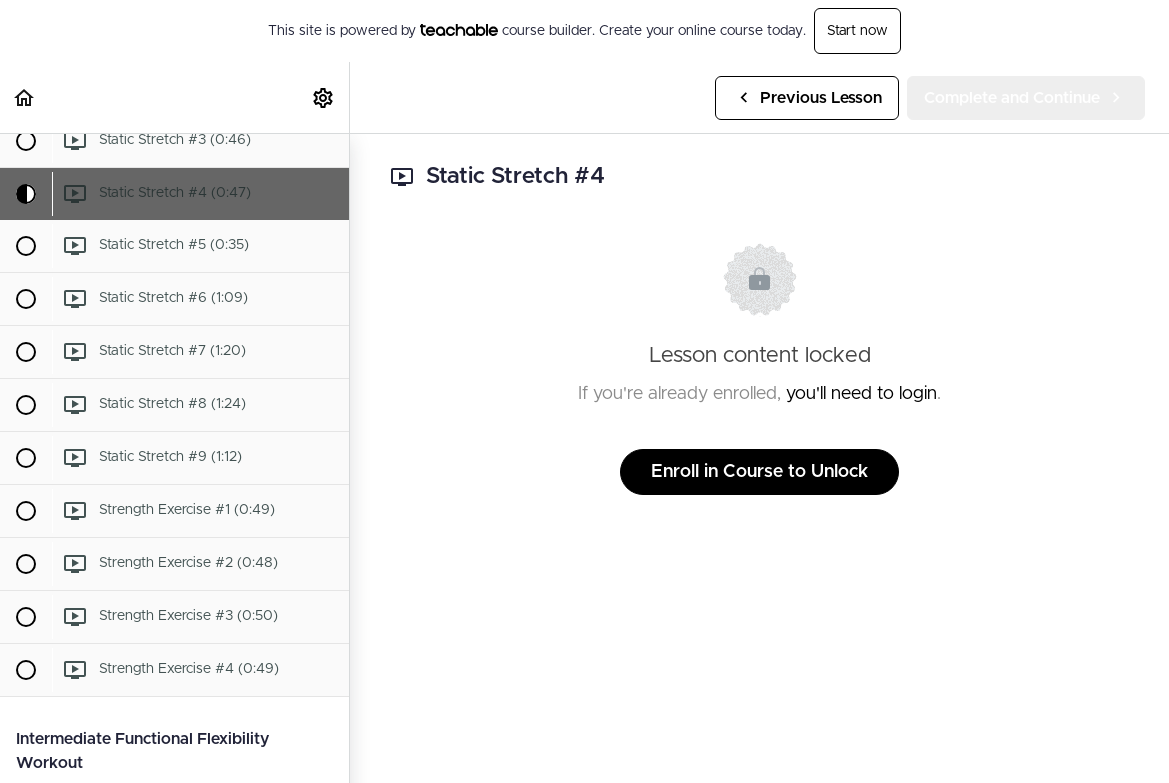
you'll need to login (861, 394)
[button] (25, 97)
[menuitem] (324, 97)
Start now (857, 31)
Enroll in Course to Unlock (759, 472)
